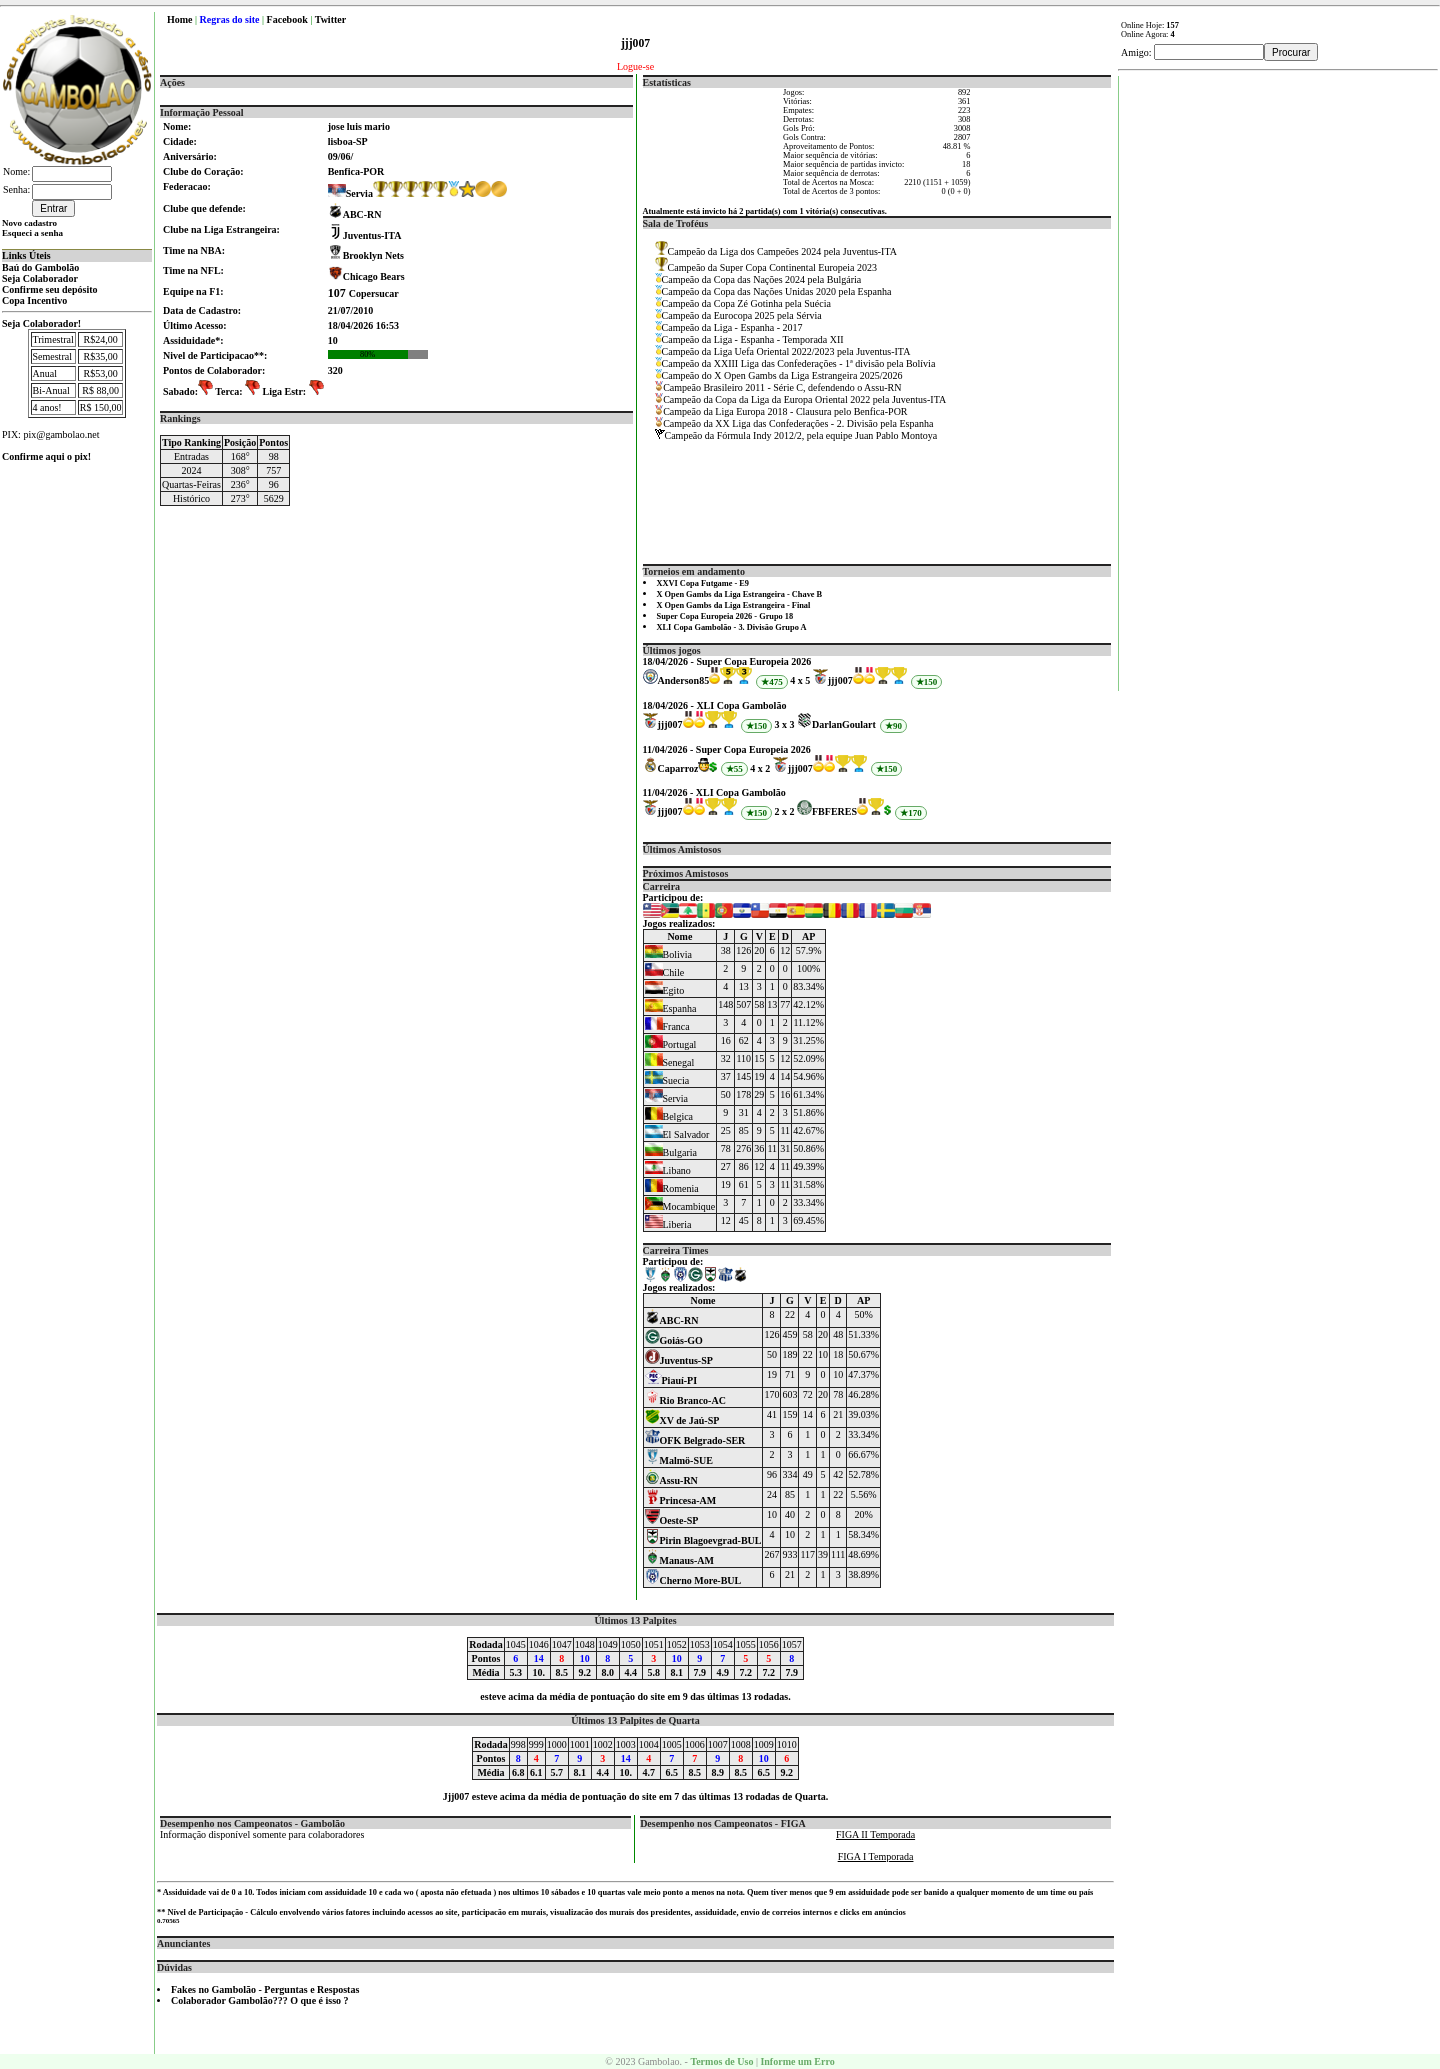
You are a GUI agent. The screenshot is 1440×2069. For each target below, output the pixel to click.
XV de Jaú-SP (682, 1420)
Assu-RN (671, 1480)
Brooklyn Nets (373, 255)
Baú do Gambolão (40, 267)
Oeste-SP (672, 1520)
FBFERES (834, 811)
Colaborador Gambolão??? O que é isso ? (260, 2000)
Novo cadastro (29, 223)
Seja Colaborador (40, 278)
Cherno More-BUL (693, 1580)
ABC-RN (362, 214)
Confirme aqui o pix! (46, 456)
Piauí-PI (671, 1380)
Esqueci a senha (32, 233)
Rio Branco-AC (685, 1400)
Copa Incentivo (34, 300)
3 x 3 (785, 724)
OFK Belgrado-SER (695, 1440)
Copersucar (363, 293)
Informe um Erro (797, 2061)
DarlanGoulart (844, 724)
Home (180, 19)
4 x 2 (760, 768)
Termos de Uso (721, 2061)
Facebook (287, 19)
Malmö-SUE (679, 1460)
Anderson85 (684, 680)
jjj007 (840, 680)
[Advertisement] (1278, 376)
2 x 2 (785, 811)
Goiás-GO (674, 1340)
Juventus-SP (679, 1360)
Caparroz (678, 768)
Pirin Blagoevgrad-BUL (703, 1540)
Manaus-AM (679, 1560)
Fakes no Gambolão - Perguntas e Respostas (265, 1989)
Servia (350, 193)
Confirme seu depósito (50, 289)
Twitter (330, 19)
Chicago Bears (374, 276)
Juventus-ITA (372, 235)
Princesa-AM (681, 1500)
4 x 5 (800, 680)
